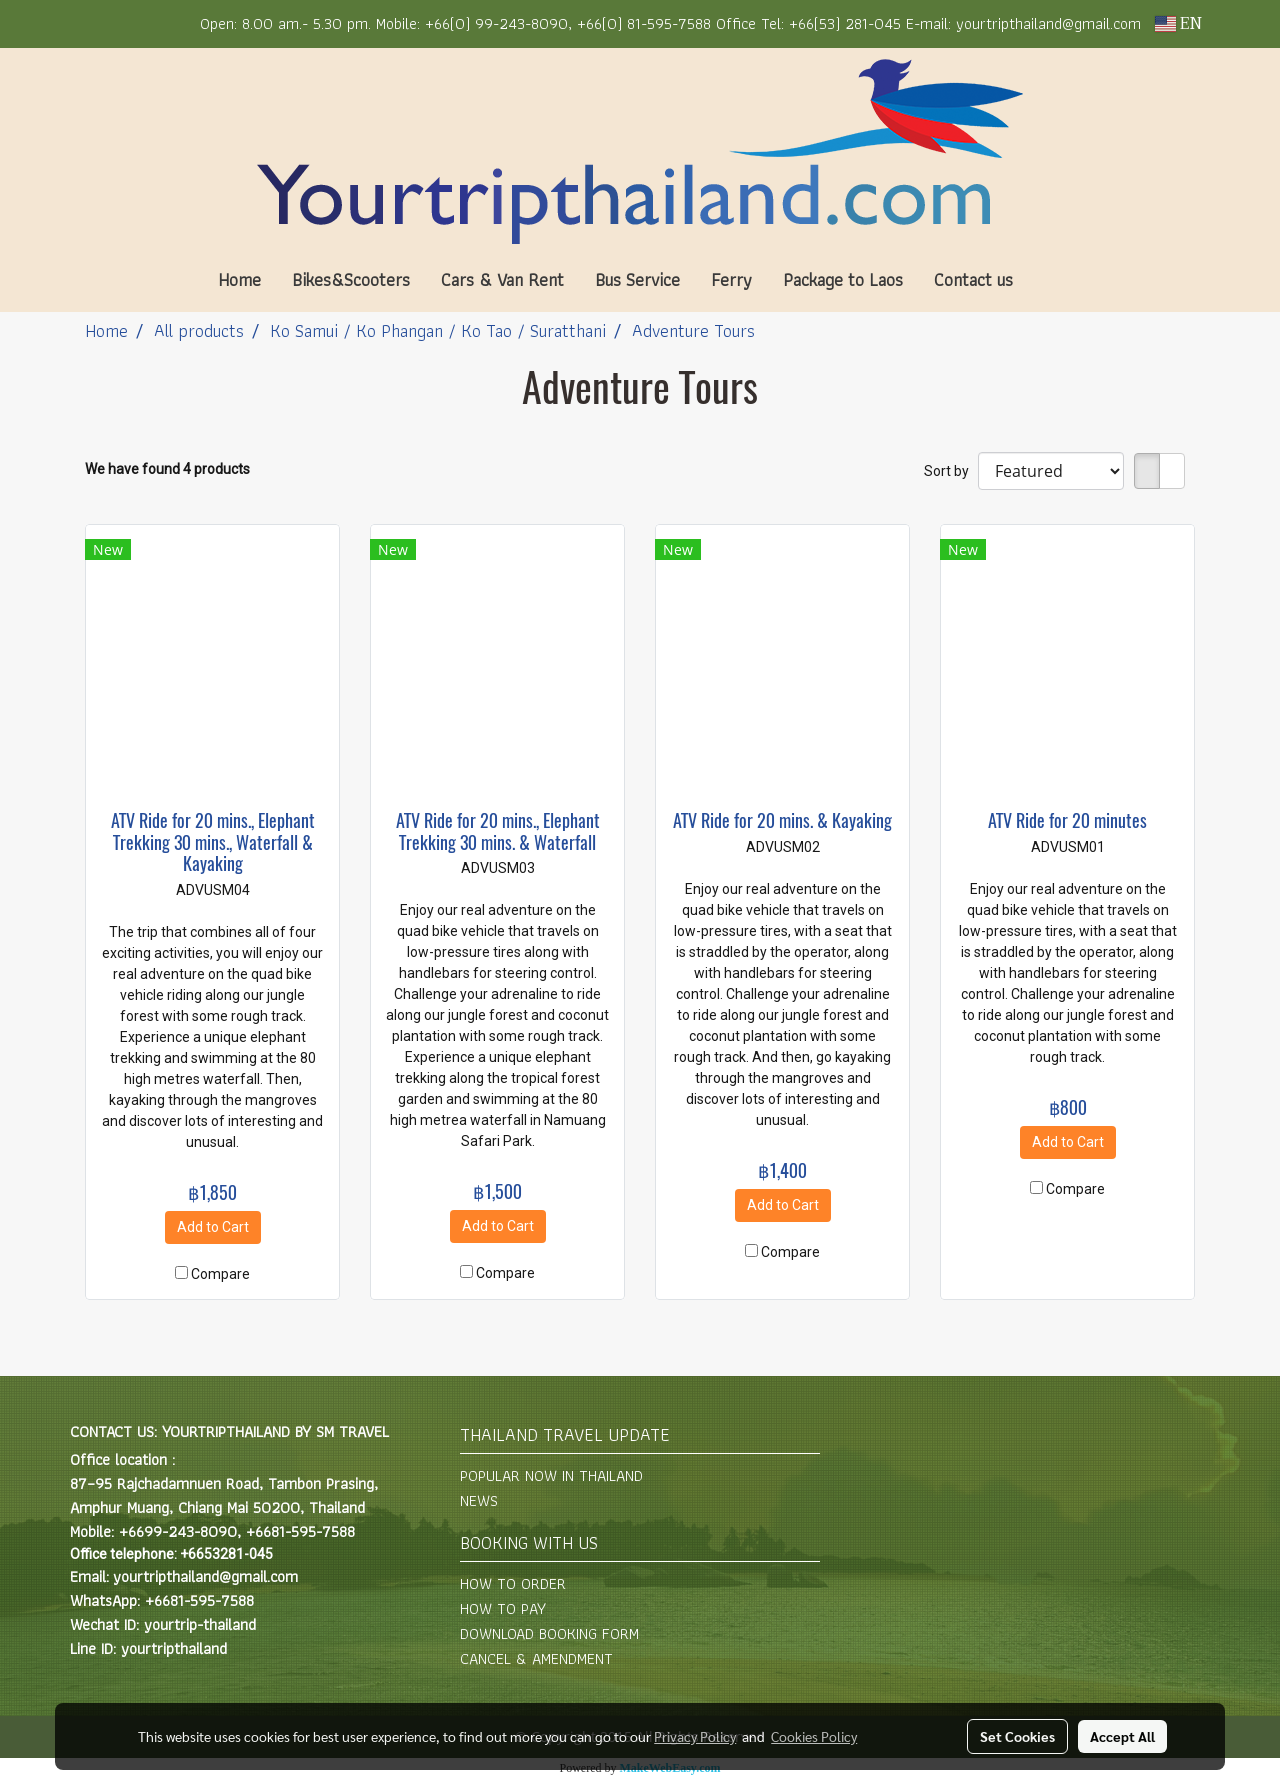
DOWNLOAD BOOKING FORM (549, 1633)
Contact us (973, 279)
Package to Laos (843, 279)
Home (239, 279)
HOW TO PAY (503, 1608)
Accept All (1122, 1736)
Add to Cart (213, 1227)
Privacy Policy (695, 1736)
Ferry (731, 279)
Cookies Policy (814, 1736)
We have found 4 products (167, 469)
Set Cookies (1017, 1736)
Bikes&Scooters (351, 279)
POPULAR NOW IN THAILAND (551, 1475)
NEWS (479, 1500)
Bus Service (637, 279)
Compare (220, 1274)
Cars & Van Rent (502, 279)
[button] (1058, 280)
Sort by (951, 471)
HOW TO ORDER (513, 1583)
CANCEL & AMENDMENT (536, 1658)
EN (1178, 24)
